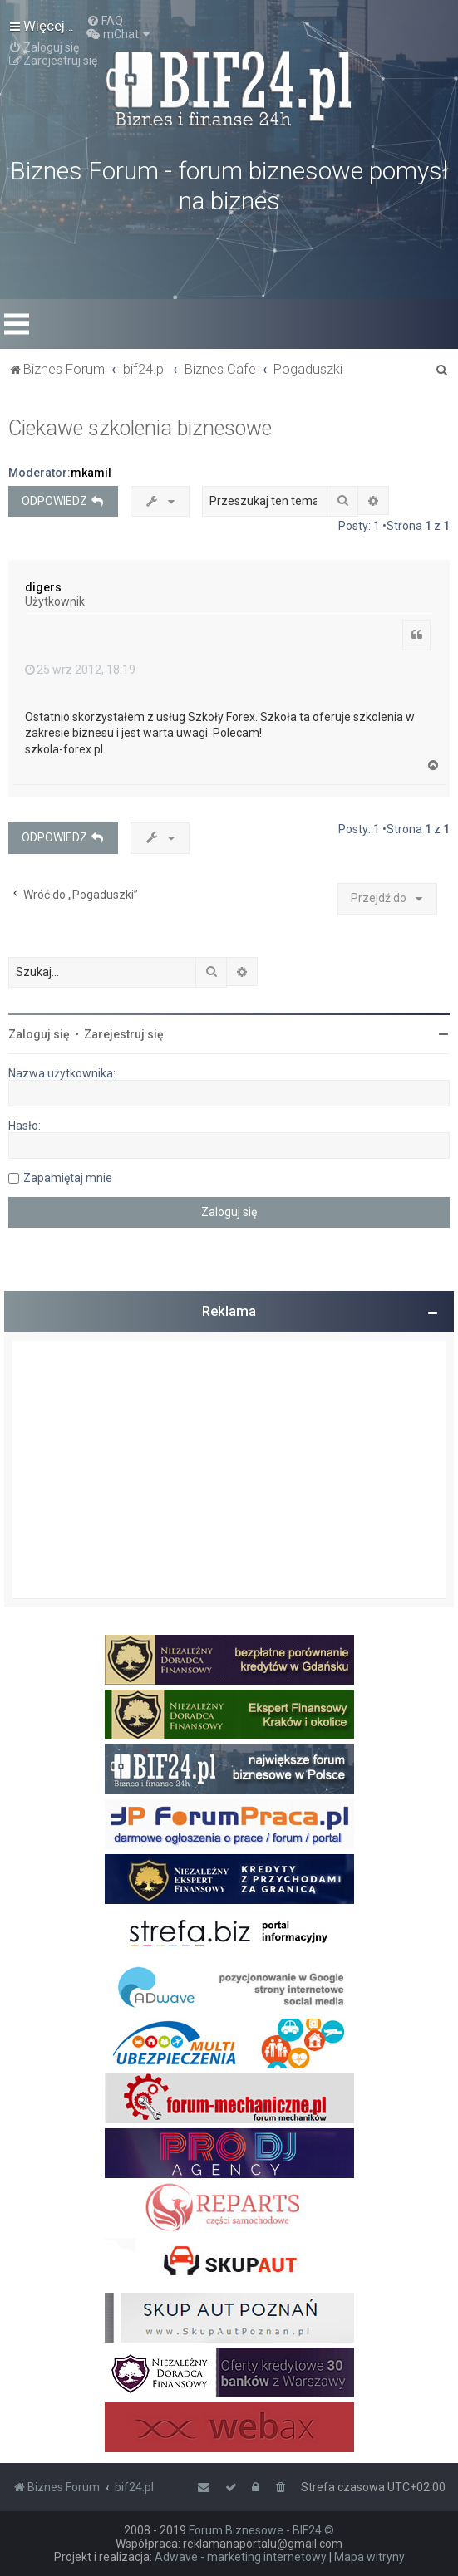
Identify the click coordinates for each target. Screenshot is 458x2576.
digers (43, 587)
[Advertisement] (229, 1469)
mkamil (91, 472)
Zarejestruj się (124, 1034)
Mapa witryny (369, 2557)
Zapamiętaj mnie (67, 1178)
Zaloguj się (39, 1034)
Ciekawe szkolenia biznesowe (140, 428)
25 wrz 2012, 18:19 (80, 669)
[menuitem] (104, 20)
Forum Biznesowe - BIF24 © (261, 2530)
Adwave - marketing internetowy (241, 2557)
